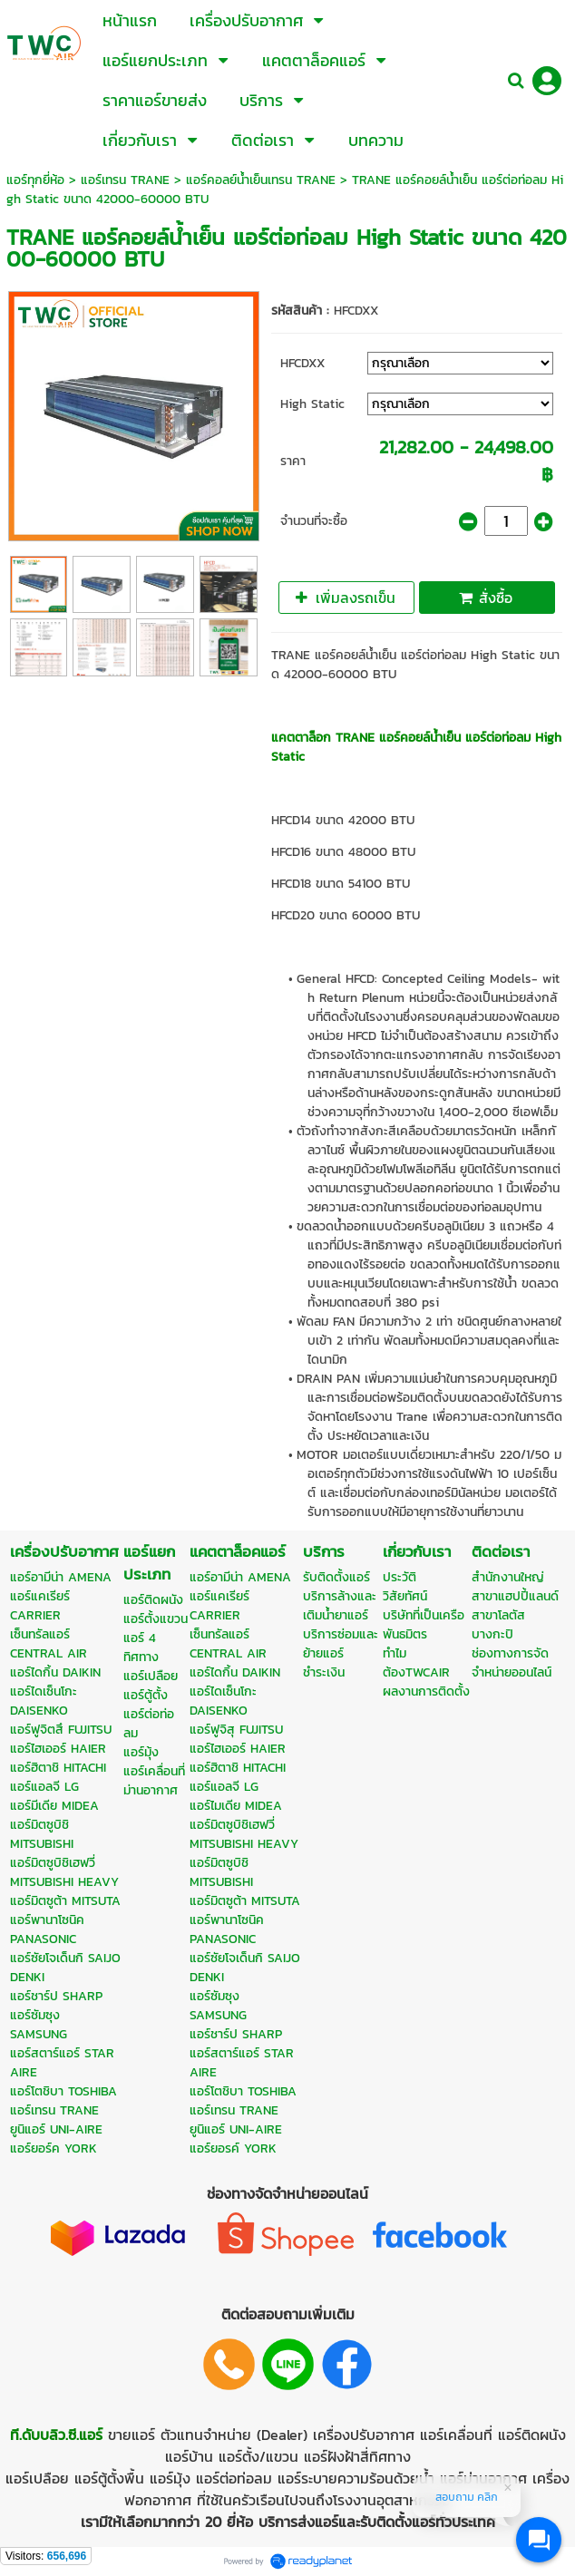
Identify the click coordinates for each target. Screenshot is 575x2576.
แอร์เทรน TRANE (125, 180)
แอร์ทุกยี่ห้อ (35, 180)
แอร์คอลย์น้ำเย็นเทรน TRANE (261, 180)
